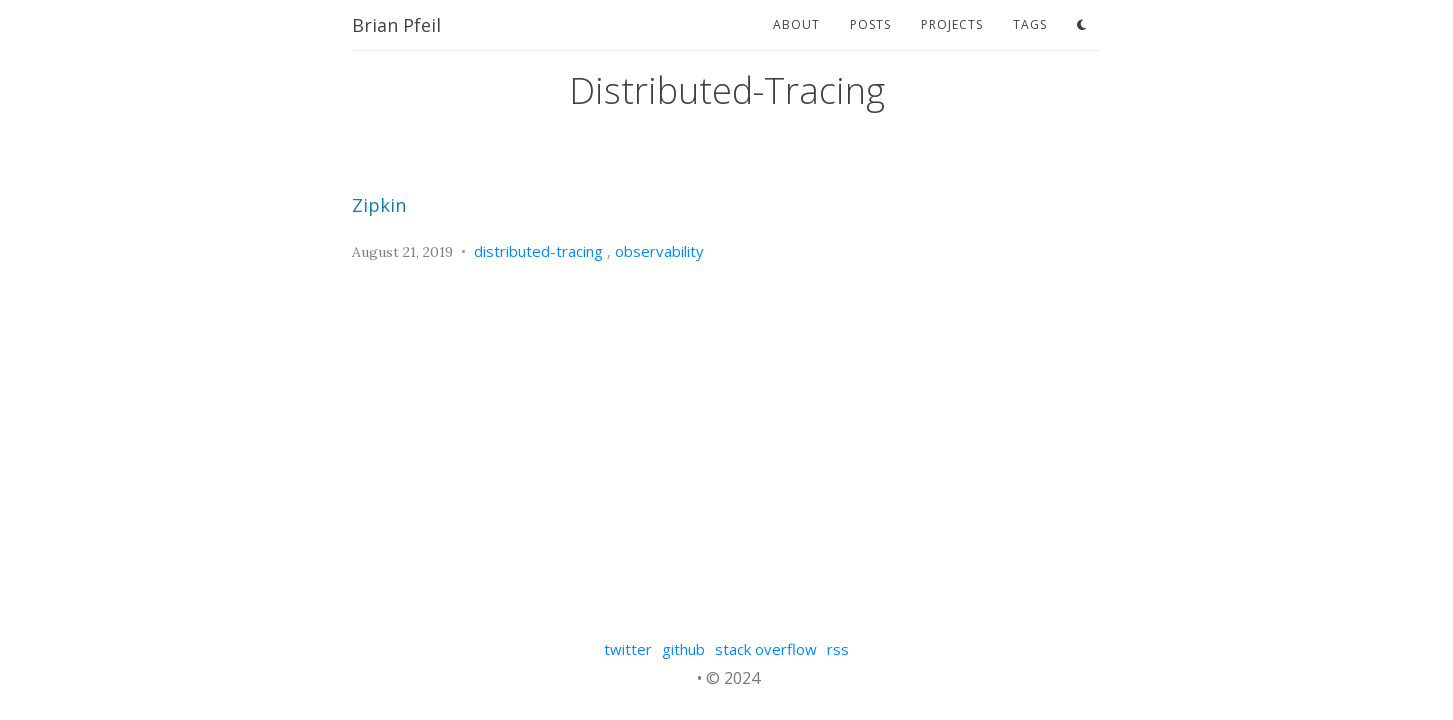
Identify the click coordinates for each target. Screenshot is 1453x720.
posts (870, 24)
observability (659, 251)
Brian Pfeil (396, 25)
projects (952, 24)
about (796, 24)
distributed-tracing (538, 251)
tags (1030, 24)
